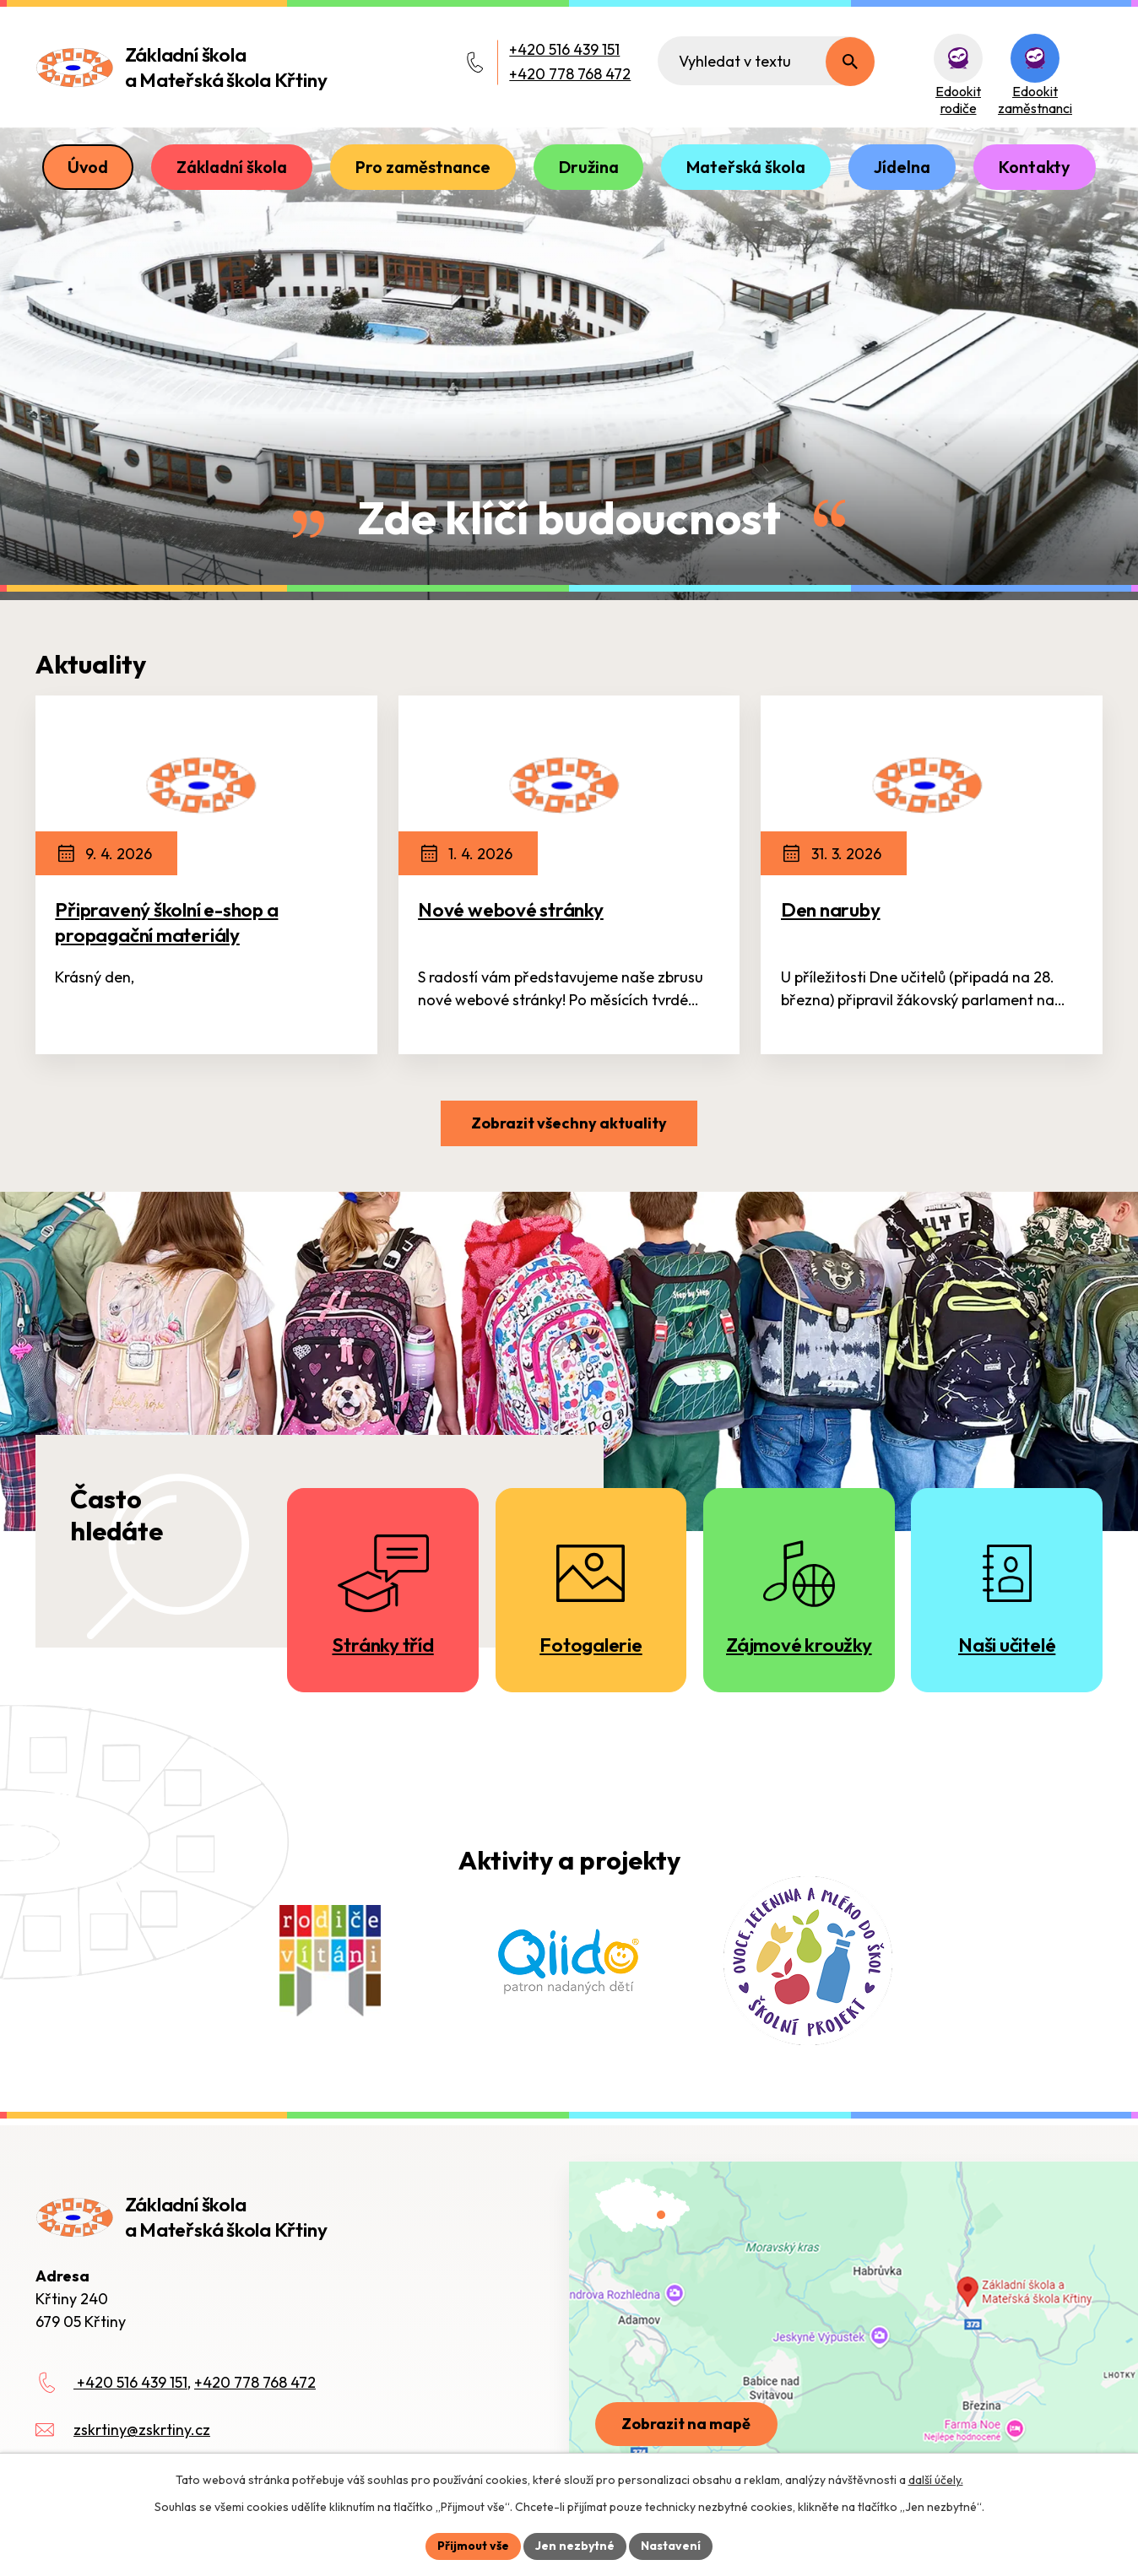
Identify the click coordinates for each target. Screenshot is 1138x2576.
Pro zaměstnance (422, 166)
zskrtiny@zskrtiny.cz (141, 2429)
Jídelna (902, 166)
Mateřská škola (745, 166)
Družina (589, 166)
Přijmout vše (473, 2545)
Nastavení (671, 2545)
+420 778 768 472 (570, 74)
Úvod (88, 166)
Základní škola (231, 166)
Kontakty (1034, 166)
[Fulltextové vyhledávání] (766, 60)
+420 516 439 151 (564, 49)
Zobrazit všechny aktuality (569, 1123)
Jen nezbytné (575, 2545)
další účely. (935, 2479)
